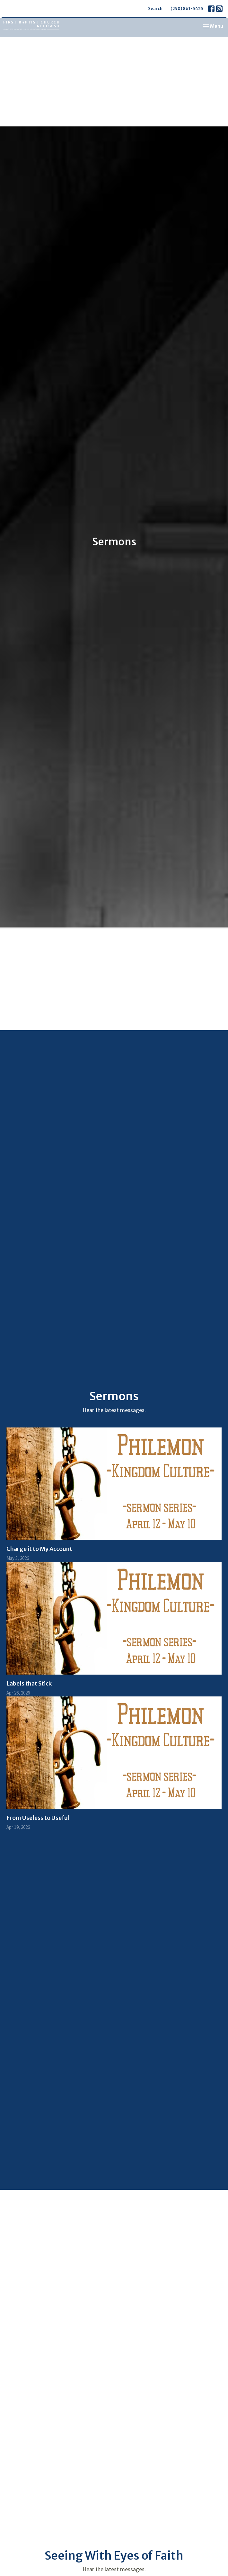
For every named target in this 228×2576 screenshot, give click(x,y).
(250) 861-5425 (187, 8)
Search (155, 8)
